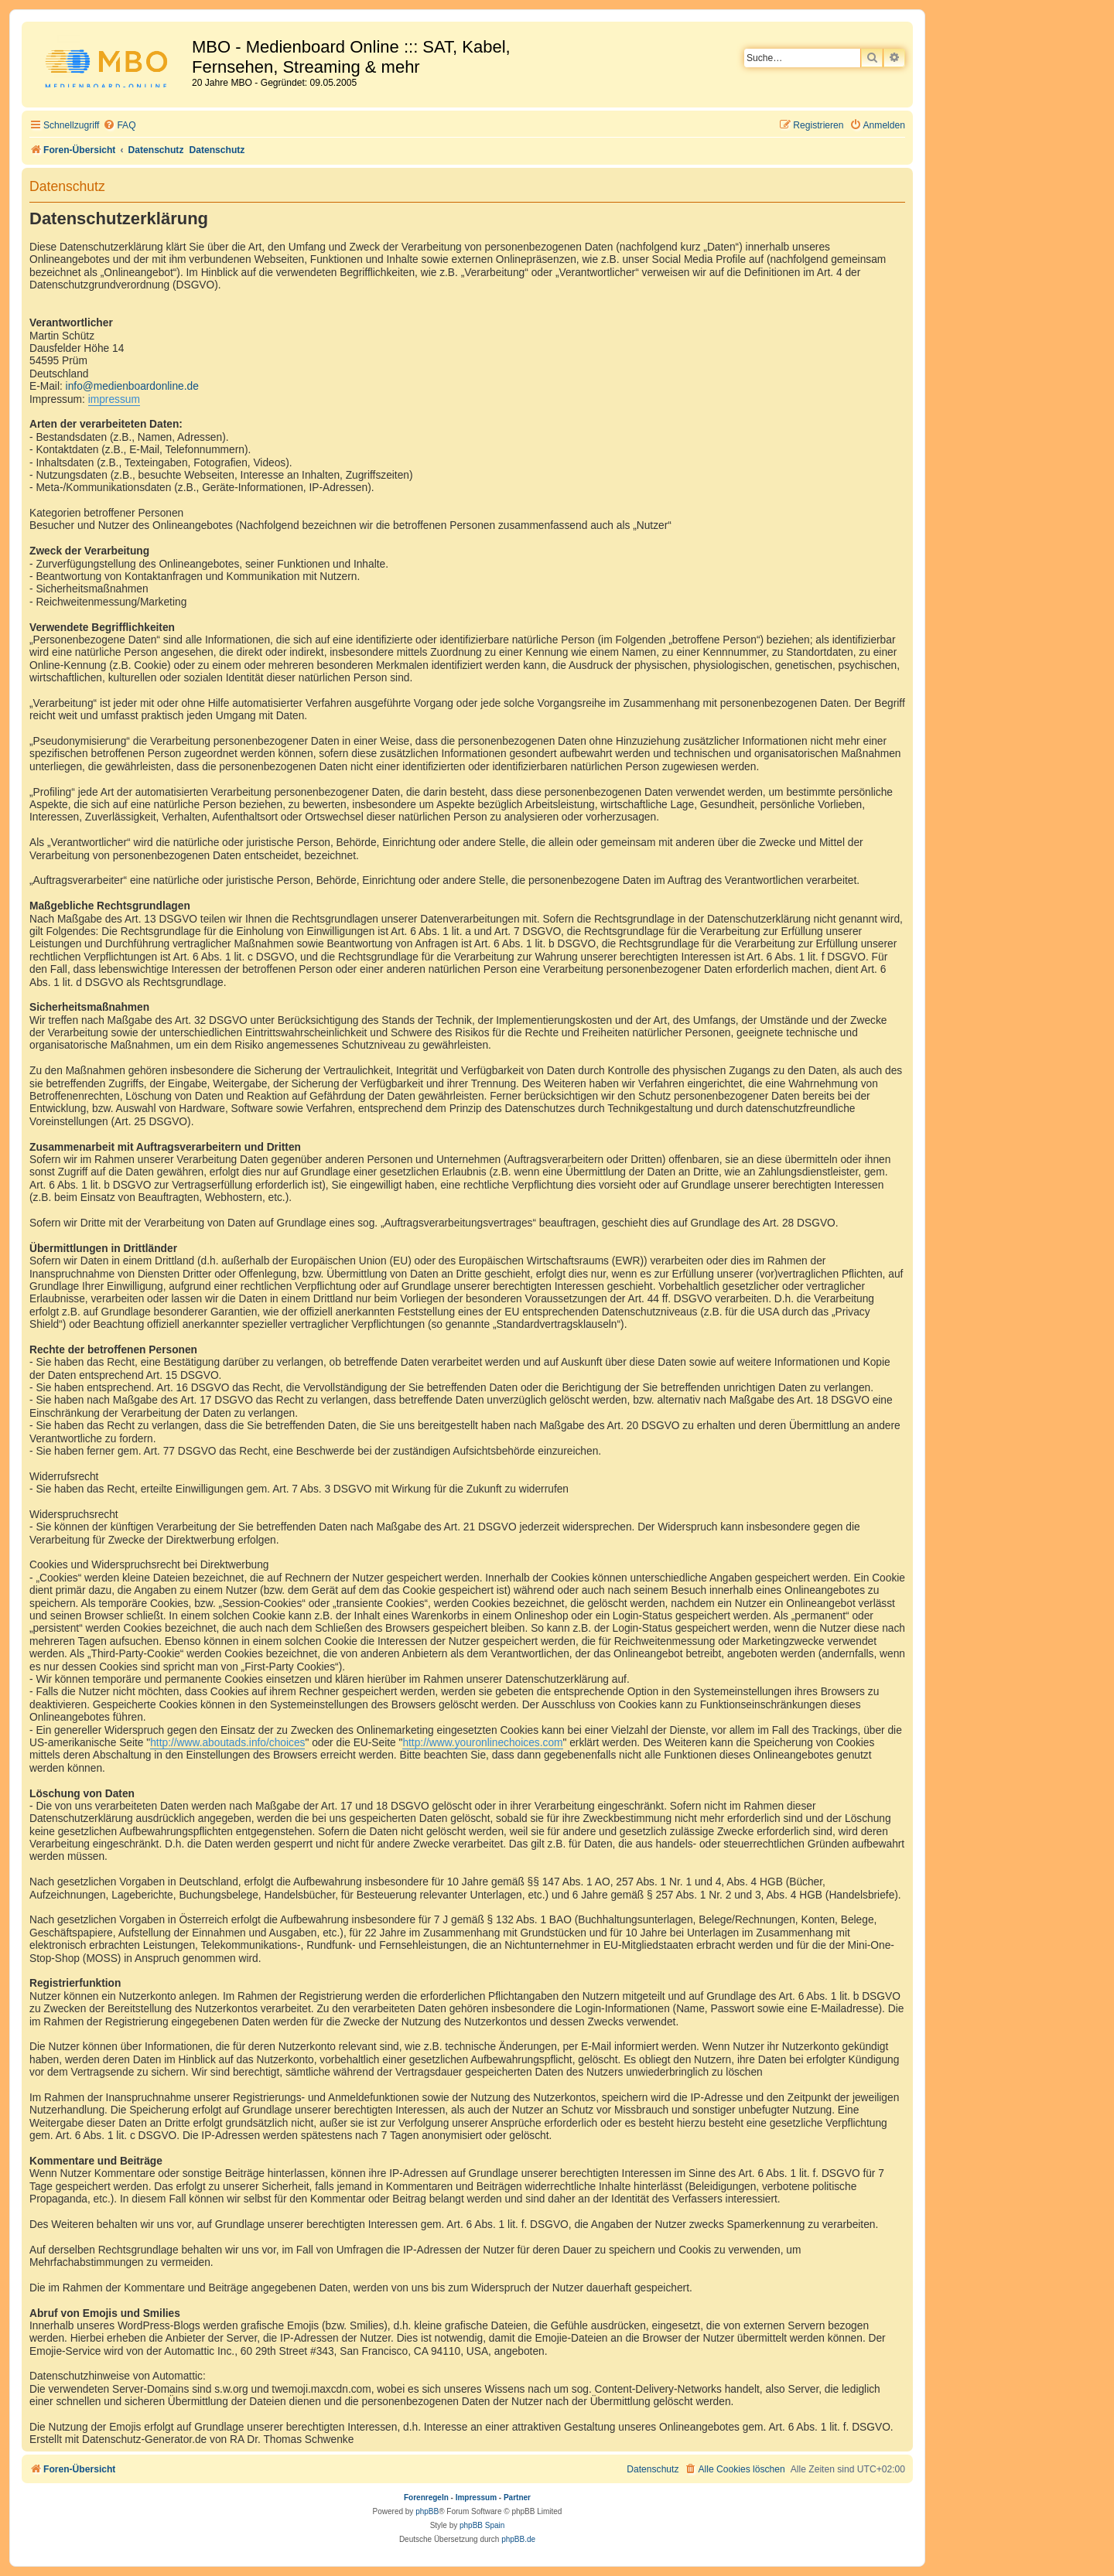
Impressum (476, 2497)
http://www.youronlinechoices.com (482, 1743)
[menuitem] (119, 125)
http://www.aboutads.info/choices (227, 1743)
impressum (114, 399)
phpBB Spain (482, 2525)
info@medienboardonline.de (132, 386)
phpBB (427, 2511)
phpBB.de (518, 2539)
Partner (517, 2497)
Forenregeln (426, 2497)
